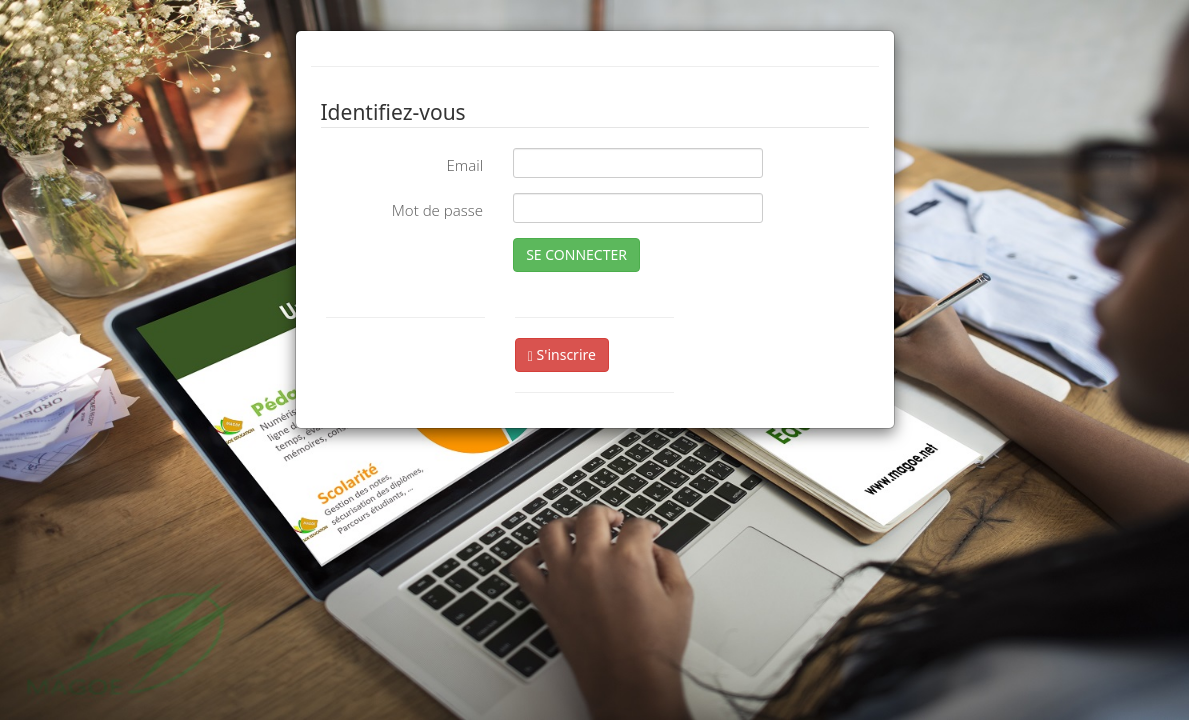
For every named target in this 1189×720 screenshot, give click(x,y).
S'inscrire (562, 354)
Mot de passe (437, 210)
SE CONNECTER (576, 254)
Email (464, 165)
